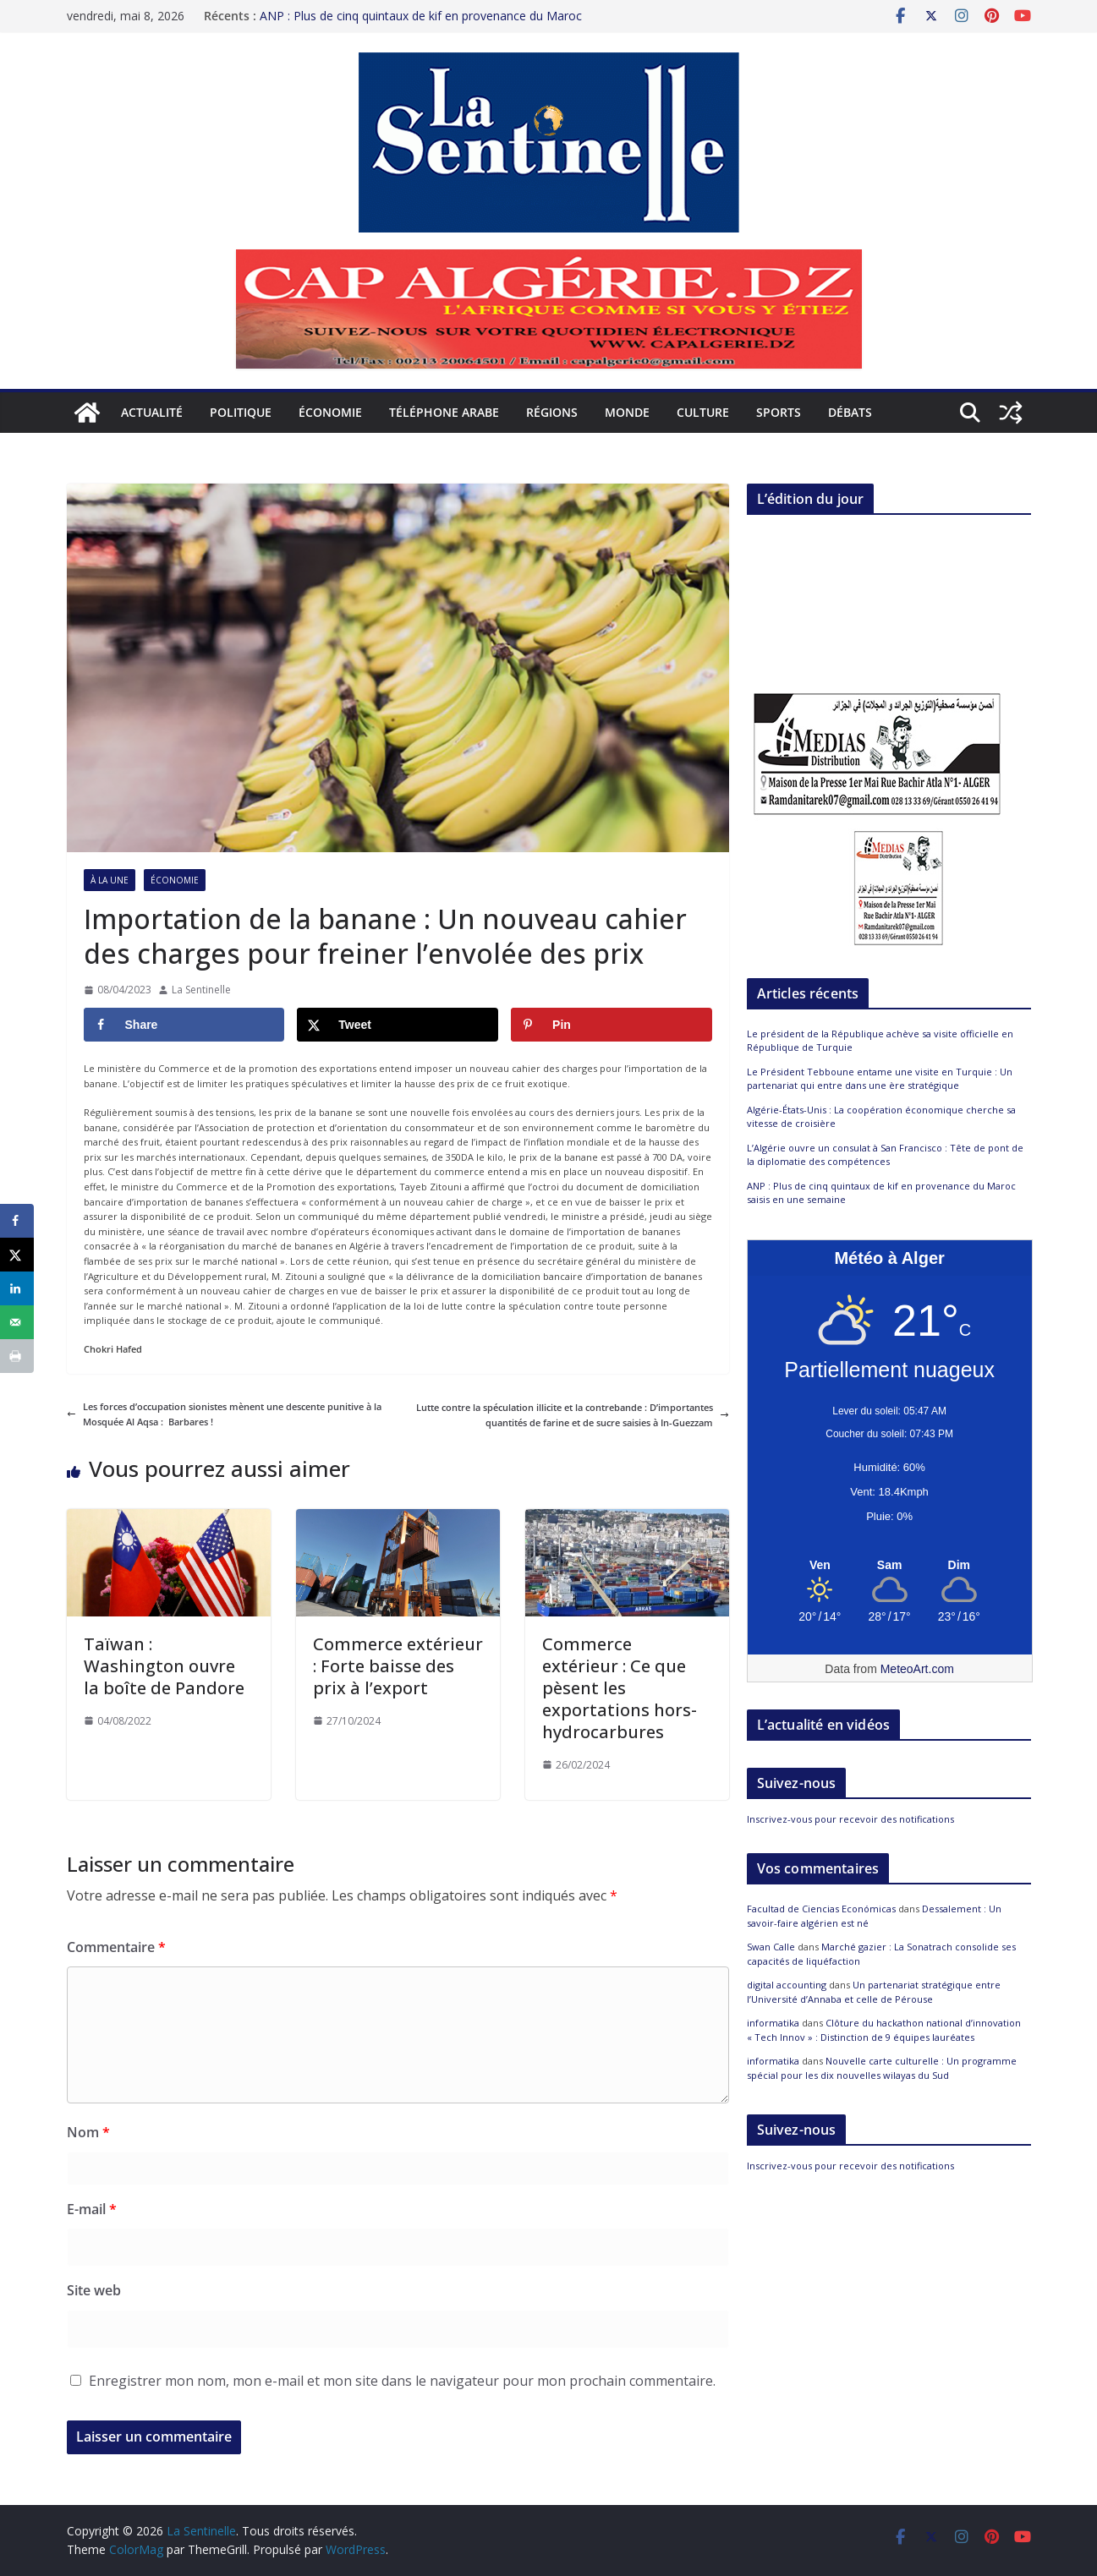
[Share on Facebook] (184, 1025)
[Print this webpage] (17, 1356)
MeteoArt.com (917, 1669)
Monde (627, 412)
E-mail (92, 2209)
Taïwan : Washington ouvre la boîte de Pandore (164, 1666)
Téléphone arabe (444, 412)
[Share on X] (397, 1025)
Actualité (152, 412)
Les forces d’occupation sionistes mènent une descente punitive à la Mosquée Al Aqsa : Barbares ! (224, 1414)
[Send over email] (17, 1322)
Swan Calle (771, 1946)
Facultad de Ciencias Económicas (821, 1908)
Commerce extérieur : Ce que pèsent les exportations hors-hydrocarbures (619, 1688)
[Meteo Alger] (890, 1566)
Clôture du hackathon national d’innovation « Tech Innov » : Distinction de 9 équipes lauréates (884, 2029)
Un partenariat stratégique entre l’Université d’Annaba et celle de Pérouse (874, 1991)
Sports (778, 412)
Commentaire (116, 1947)
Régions (552, 412)
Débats (850, 412)
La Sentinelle (201, 989)
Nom (88, 2132)
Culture (703, 412)
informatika (773, 2022)
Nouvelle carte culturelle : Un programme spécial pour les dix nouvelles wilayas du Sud (882, 2067)
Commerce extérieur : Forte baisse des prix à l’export (398, 1666)
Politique (241, 412)
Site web (94, 2290)
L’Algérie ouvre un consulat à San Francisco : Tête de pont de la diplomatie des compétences (885, 1154)
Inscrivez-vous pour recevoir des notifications (850, 1819)
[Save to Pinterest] (611, 1025)
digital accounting (786, 1984)
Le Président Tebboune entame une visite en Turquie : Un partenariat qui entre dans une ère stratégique (879, 1078)
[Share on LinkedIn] (17, 1288)
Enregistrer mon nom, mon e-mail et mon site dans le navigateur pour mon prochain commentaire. (402, 2380)
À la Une (110, 880)
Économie (330, 412)
